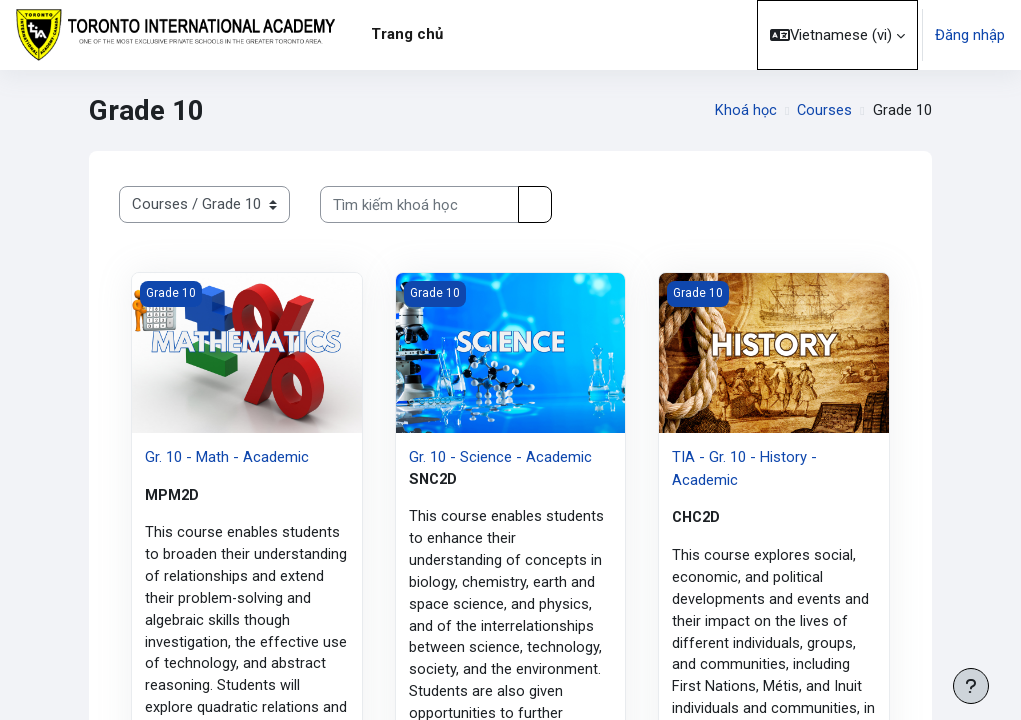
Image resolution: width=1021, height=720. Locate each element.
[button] (837, 35)
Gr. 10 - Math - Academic (227, 457)
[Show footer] (971, 686)
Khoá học (744, 111)
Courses (824, 111)
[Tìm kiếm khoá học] (419, 204)
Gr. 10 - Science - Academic (500, 457)
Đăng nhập (970, 35)
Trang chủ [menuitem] (407, 34)
